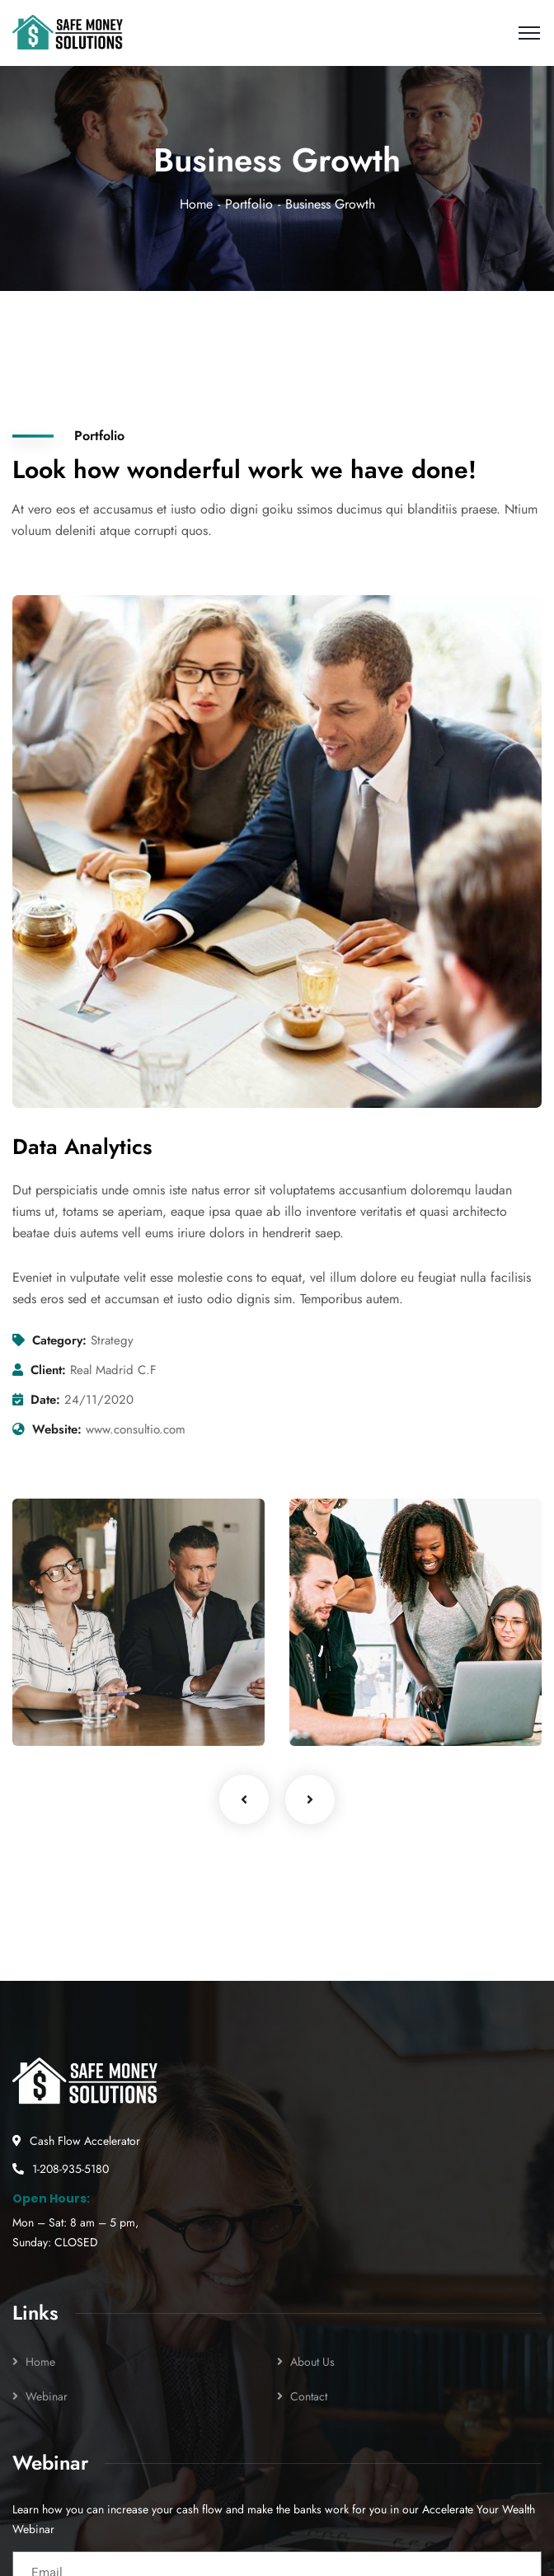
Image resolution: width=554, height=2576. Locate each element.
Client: (48, 1370)
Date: (45, 1400)
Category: (59, 1340)
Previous (244, 1799)
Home (196, 204)
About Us (312, 2361)
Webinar (47, 2396)
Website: (57, 1429)
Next (310, 1799)
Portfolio (249, 204)
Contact (308, 2396)
